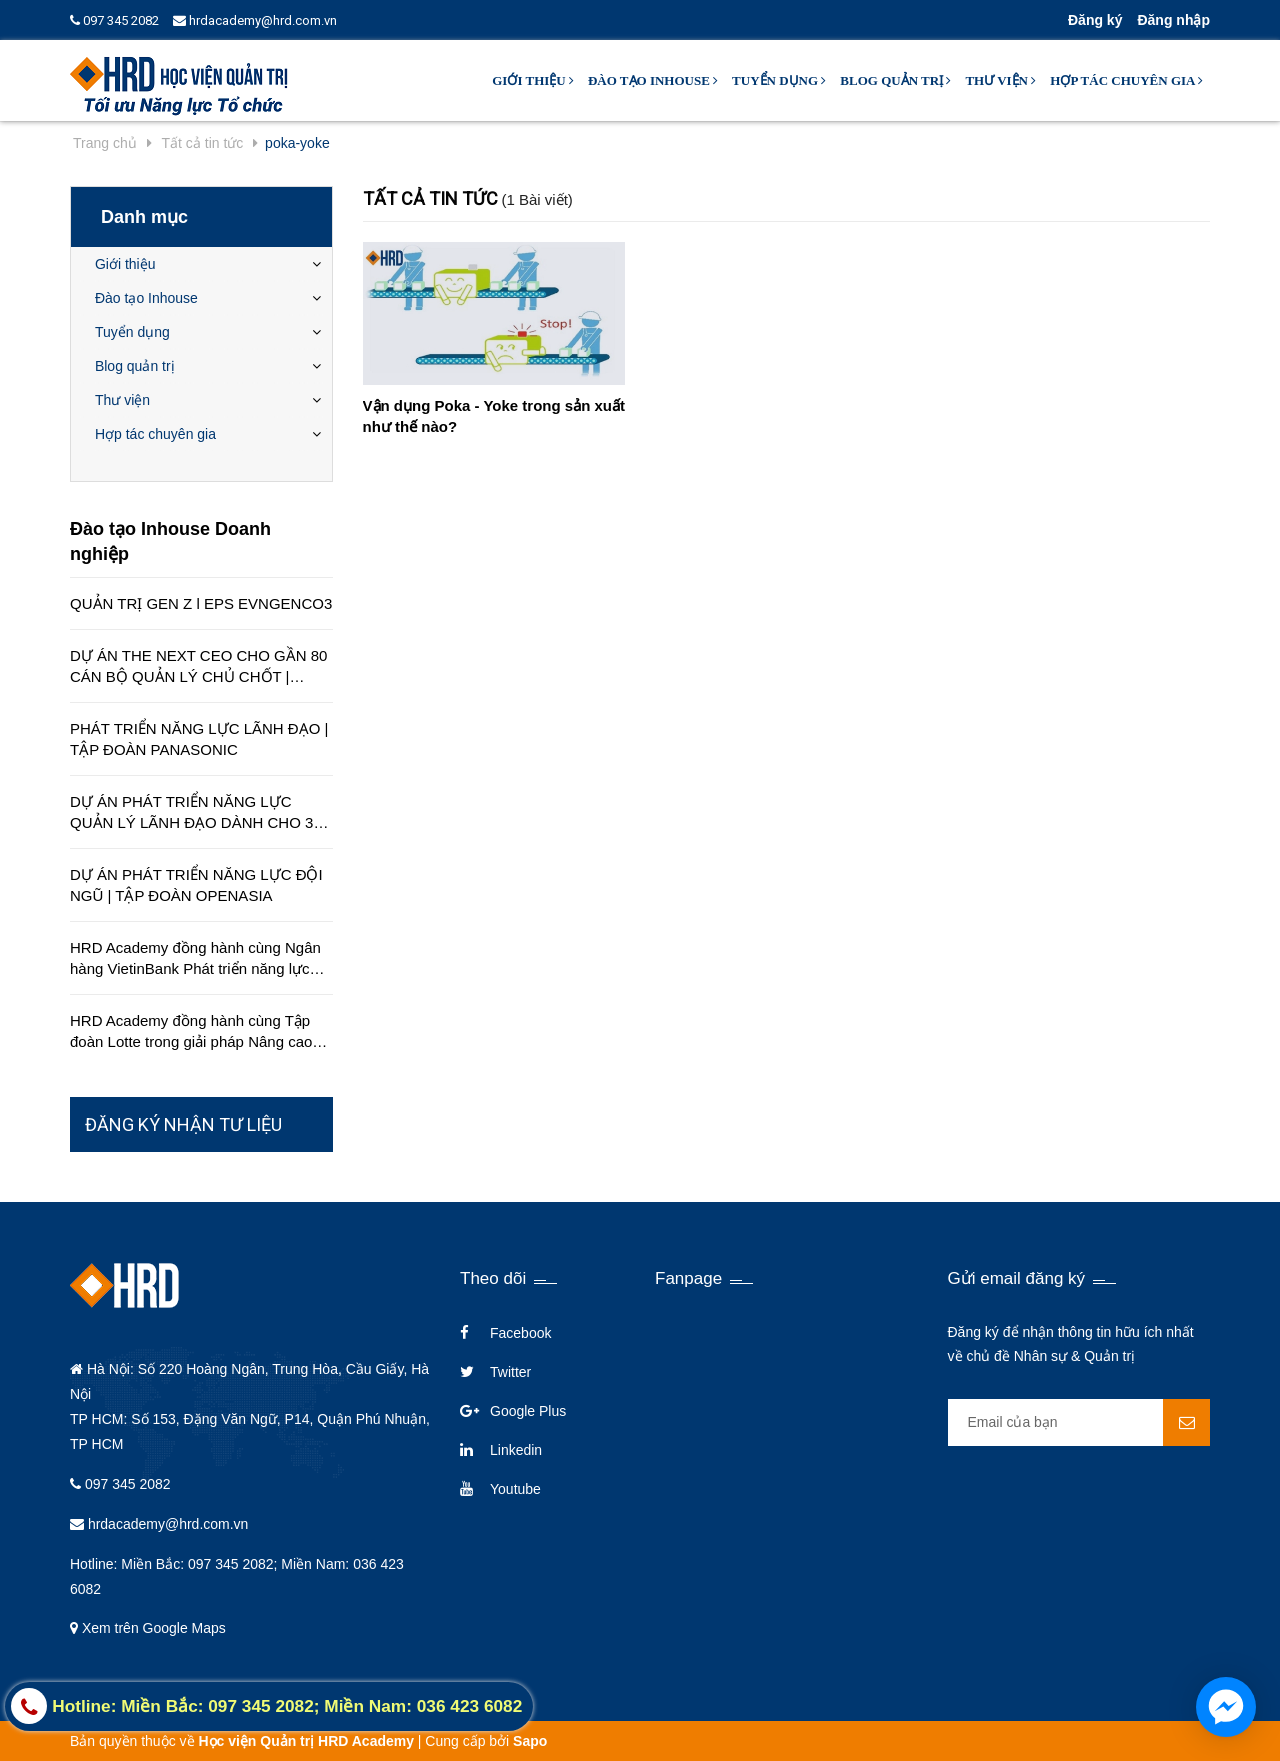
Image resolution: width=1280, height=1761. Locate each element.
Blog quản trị (895, 80)
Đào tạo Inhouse (653, 80)
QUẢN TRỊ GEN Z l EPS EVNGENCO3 (201, 603)
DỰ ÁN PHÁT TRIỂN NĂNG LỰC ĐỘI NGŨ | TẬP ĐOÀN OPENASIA (196, 885)
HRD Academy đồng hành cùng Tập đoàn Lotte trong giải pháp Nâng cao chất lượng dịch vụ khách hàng (191, 1032)
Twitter (510, 1372)
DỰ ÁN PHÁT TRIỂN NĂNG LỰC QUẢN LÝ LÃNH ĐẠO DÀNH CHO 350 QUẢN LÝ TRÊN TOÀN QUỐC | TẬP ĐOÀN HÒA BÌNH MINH (200, 813)
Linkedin (516, 1450)
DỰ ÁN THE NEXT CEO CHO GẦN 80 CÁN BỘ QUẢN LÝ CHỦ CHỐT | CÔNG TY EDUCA (198, 667)
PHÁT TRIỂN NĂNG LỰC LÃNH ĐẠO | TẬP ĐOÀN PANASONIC (199, 739)
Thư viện (1000, 80)
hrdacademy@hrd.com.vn (255, 20)
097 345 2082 (114, 20)
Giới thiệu (533, 80)
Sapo (530, 1741)
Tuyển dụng (779, 80)
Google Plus (528, 1411)
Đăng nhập (1173, 20)
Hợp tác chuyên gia (1126, 80)
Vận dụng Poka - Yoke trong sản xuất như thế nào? (494, 416)
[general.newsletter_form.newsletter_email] (1079, 1422)
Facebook (520, 1333)
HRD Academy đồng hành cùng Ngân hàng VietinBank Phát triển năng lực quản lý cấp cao (195, 959)
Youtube (515, 1489)
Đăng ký (1095, 20)
